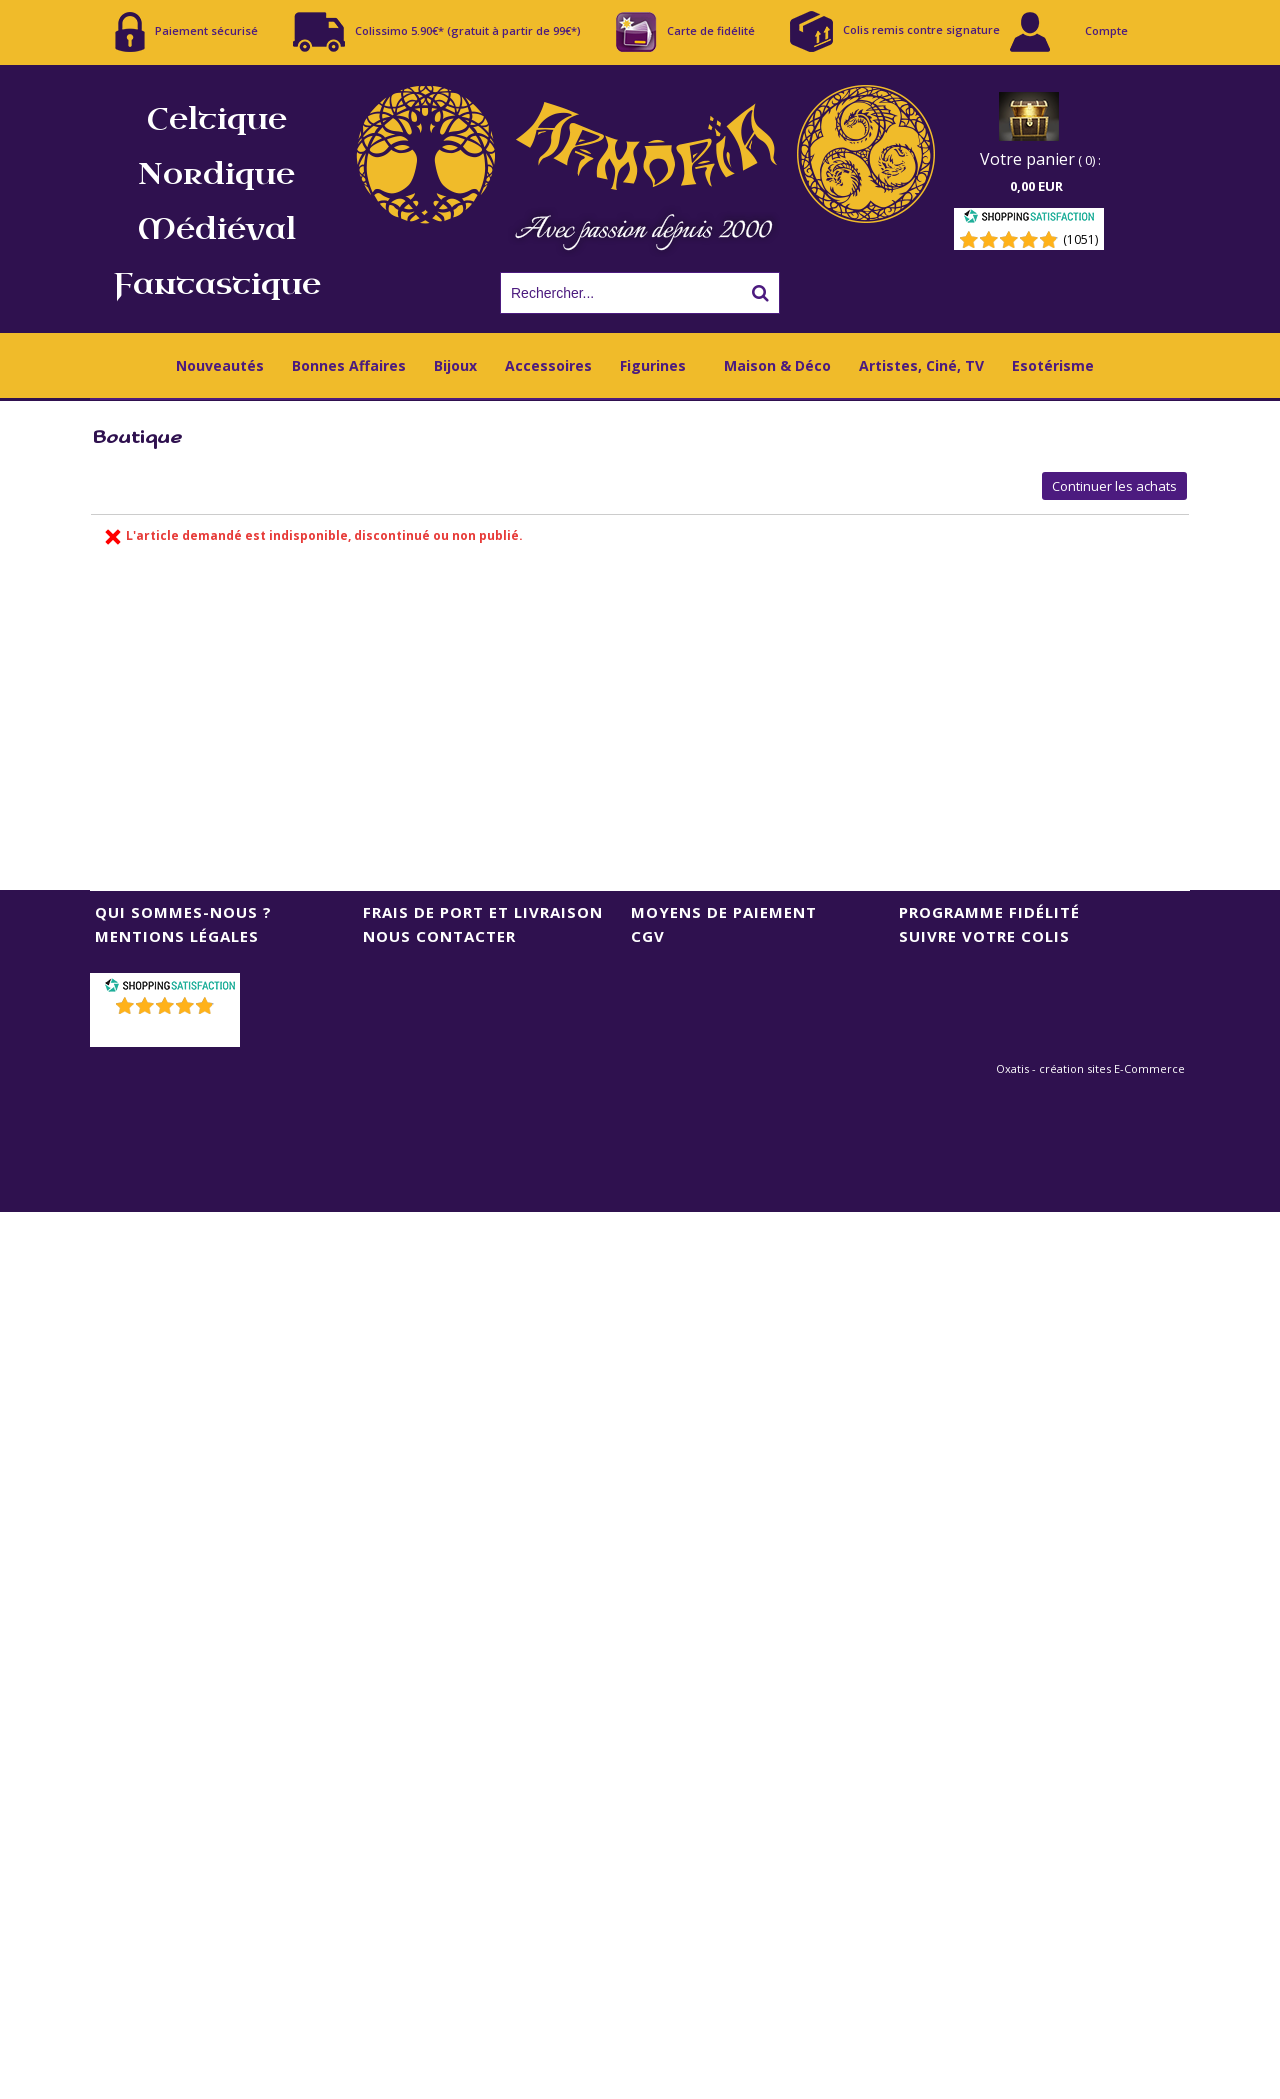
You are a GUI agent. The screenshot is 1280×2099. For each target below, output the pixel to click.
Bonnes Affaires (349, 365)
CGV (648, 936)
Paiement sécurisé (186, 32)
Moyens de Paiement (724, 912)
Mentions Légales (177, 936)
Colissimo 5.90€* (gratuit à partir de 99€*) (437, 32)
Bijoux (455, 365)
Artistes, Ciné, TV (921, 365)
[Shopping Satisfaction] (1029, 219)
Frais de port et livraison (483, 912)
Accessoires (548, 365)
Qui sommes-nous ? (183, 912)
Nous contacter (439, 936)
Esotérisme (1053, 365)
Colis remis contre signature (895, 31)
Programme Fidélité (989, 912)
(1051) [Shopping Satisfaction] (1080, 239)
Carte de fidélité (685, 32)
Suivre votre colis (984, 936)
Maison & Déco (777, 365)
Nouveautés (220, 365)
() (167, 1031)
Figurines (653, 365)
